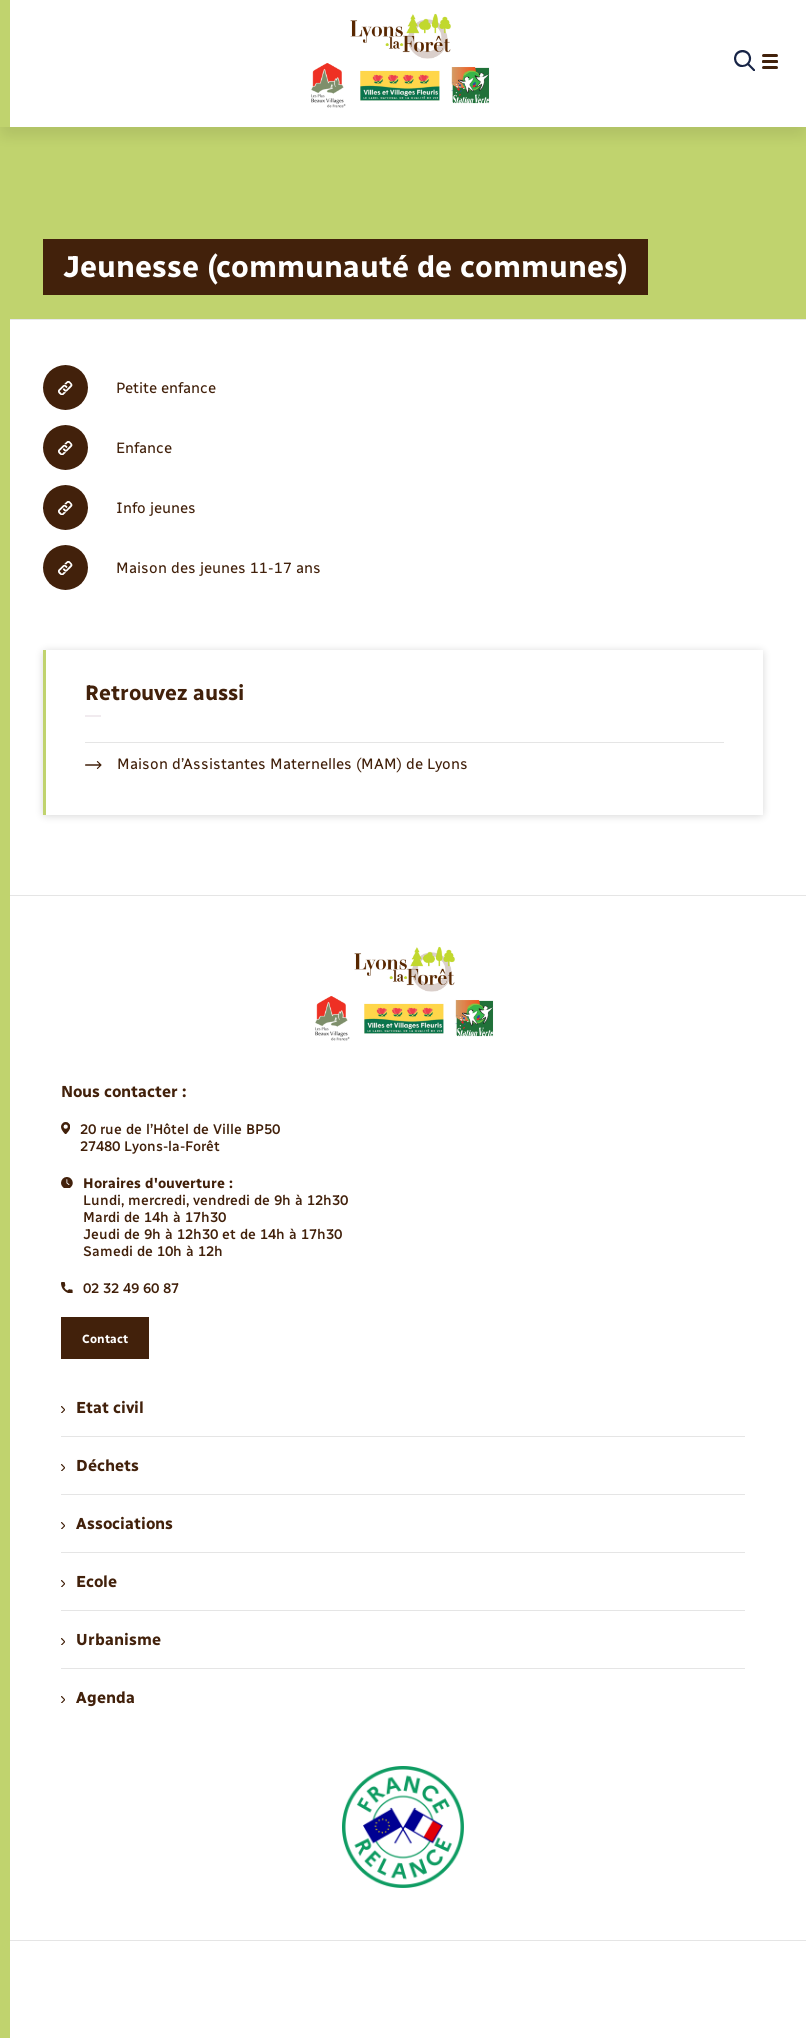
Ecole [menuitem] (89, 1581)
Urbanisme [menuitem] (111, 1639)
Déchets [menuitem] (100, 1465)
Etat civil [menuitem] (102, 1407)
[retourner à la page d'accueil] (398, 62)
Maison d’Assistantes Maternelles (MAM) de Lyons (276, 764)
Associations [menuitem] (117, 1523)
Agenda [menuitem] (98, 1697)
